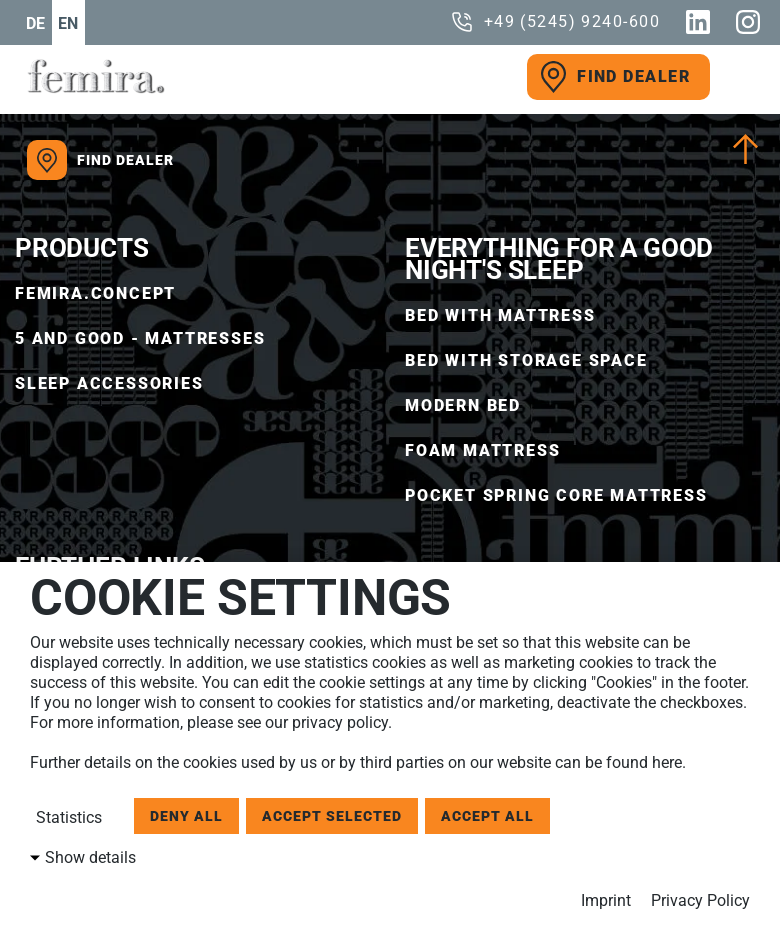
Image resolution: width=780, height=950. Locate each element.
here (667, 762)
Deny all (186, 816)
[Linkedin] (698, 22)
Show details (90, 857)
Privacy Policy (700, 900)
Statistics (67, 817)
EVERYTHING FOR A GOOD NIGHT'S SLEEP (559, 259)
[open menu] (735, 77)
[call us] (555, 22)
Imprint (606, 900)
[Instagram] (748, 22)
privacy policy (340, 722)
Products (82, 248)
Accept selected (332, 816)
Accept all (487, 816)
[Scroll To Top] (745, 149)
